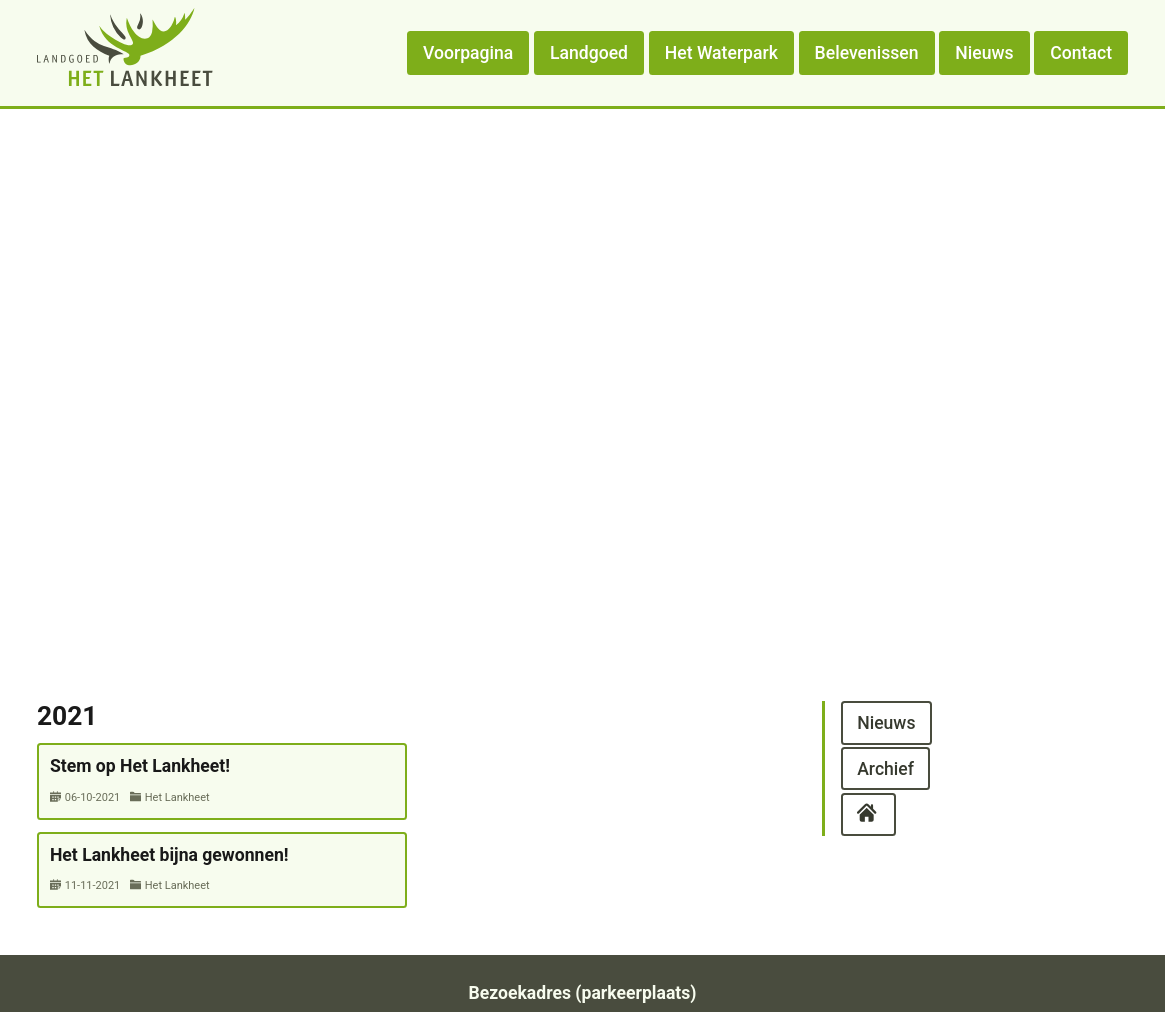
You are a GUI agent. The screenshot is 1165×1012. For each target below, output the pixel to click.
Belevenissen (867, 53)
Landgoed (589, 53)
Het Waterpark (721, 53)
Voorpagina (468, 53)
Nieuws (984, 53)
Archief (885, 768)
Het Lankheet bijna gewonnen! (169, 855)
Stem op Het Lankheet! (140, 766)
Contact (1081, 53)
